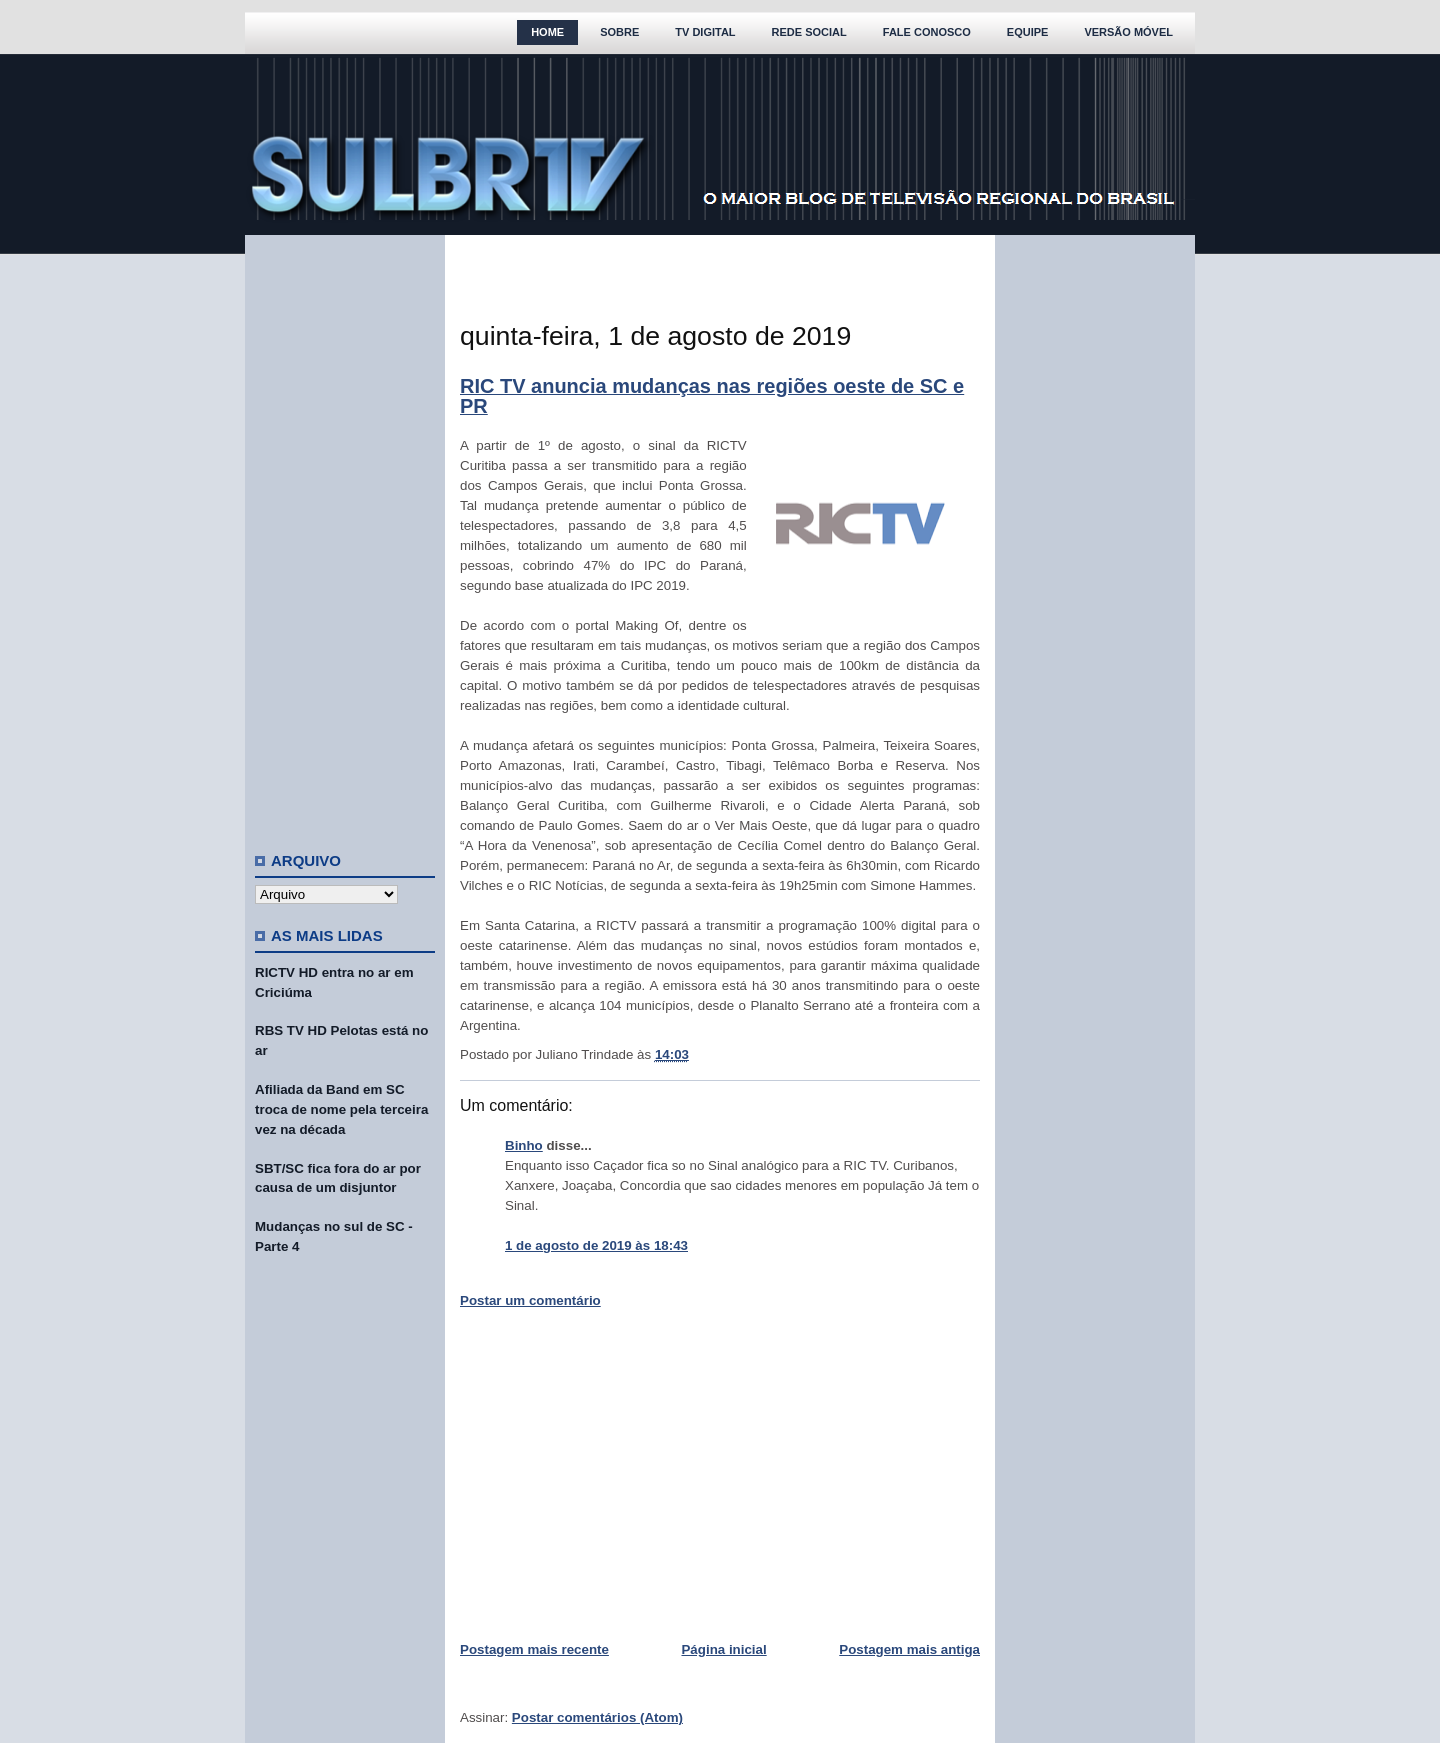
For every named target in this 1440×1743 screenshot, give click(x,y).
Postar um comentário (530, 1300)
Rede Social (809, 32)
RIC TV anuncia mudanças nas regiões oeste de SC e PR (712, 396)
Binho (524, 1145)
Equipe (1028, 32)
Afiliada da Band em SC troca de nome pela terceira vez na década (341, 1109)
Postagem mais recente (534, 1649)
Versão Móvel (1128, 32)
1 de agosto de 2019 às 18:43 (596, 1245)
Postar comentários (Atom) (597, 1717)
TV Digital (705, 32)
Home (547, 32)
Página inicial (723, 1649)
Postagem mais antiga (909, 1649)
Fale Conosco (927, 32)
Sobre (619, 32)
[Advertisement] (345, 535)
